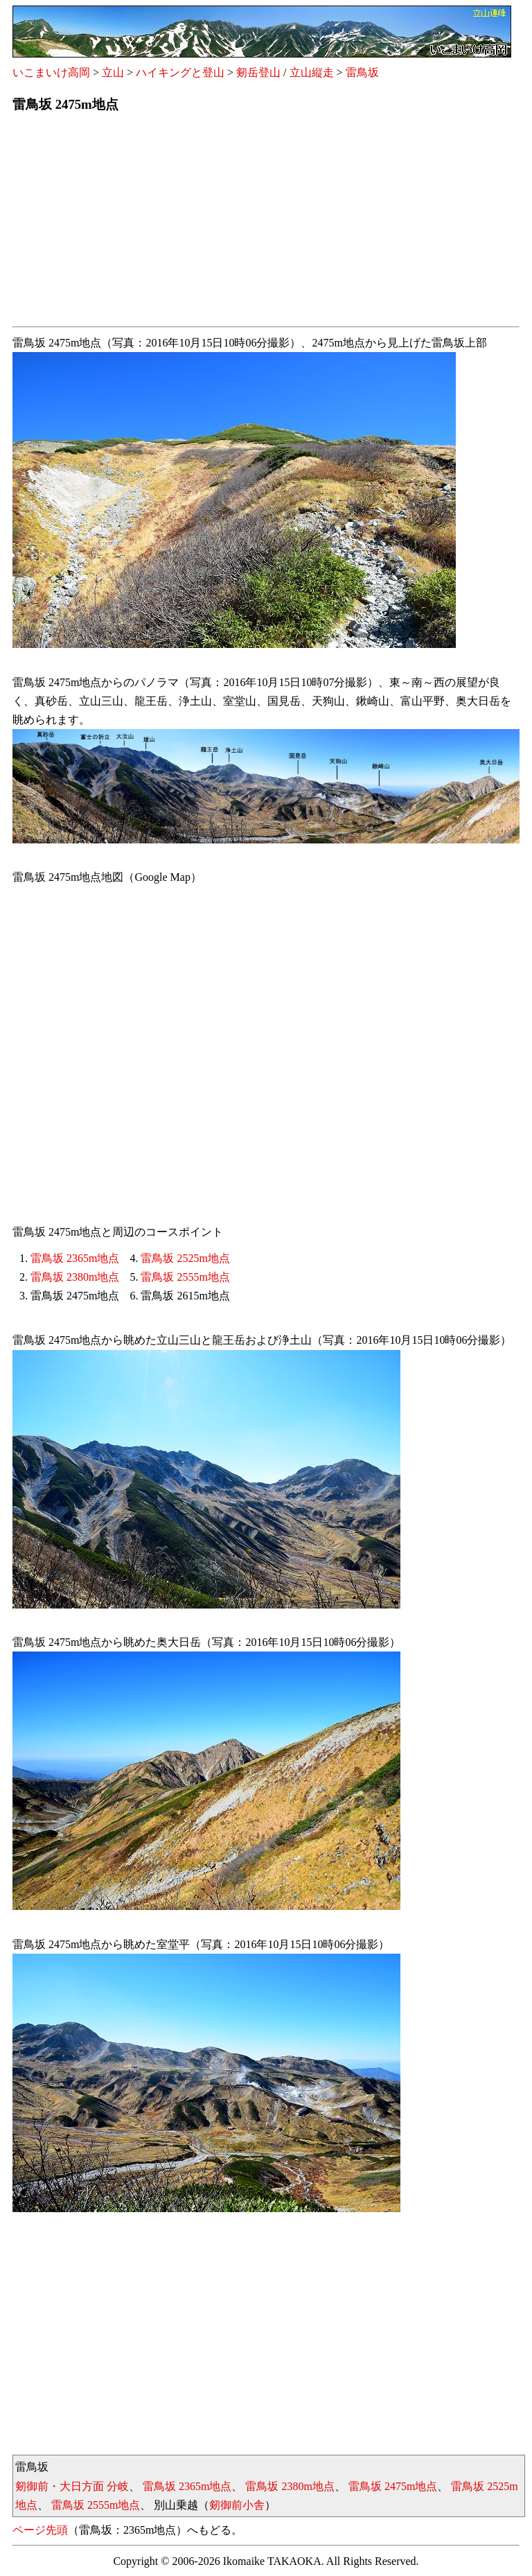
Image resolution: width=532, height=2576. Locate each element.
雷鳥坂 (362, 72)
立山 (113, 72)
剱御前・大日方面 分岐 (72, 2486)
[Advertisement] (266, 224)
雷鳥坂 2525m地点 (185, 1258)
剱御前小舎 (237, 2505)
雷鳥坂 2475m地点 (392, 2486)
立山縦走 (312, 72)
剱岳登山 (258, 72)
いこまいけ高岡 (51, 72)
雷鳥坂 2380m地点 (74, 1277)
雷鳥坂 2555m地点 (185, 1277)
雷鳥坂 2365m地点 (74, 1258)
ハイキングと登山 (180, 72)
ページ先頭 (40, 2530)
